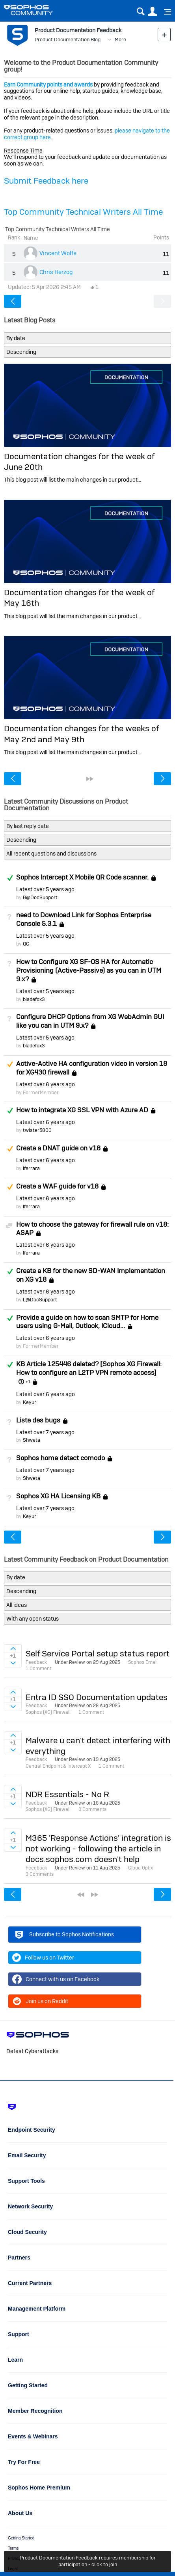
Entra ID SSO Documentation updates (97, 1697)
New (164, 34)
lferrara (31, 1168)
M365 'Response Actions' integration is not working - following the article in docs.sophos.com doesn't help (98, 1849)
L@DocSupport (40, 1299)
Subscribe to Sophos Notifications (63, 1936)
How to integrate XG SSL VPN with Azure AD (82, 1110)
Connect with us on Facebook (55, 1979)
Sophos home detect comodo (60, 1458)
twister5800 (37, 1130)
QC (26, 943)
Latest (45, 889)
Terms (13, 2548)
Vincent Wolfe (57, 253)
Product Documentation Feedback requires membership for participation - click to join (88, 2561)
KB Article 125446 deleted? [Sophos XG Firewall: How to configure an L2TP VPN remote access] (89, 1368)
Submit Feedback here (46, 180)
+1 (28, 1381)
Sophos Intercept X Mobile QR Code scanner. (82, 877)
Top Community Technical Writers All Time (83, 211)
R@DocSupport (40, 897)
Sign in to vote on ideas (12, 1648)
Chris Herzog (56, 272)
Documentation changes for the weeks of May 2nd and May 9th (81, 733)
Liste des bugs (38, 1420)
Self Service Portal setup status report (97, 1653)
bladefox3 (34, 999)
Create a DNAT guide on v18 (58, 1148)
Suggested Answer (10, 1064)
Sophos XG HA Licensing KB (58, 1496)
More (120, 39)
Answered (10, 878)
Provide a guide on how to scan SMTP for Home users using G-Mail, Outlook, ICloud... (87, 1321)
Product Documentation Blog (68, 39)
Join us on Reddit (40, 2001)
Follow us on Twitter (43, 1957)
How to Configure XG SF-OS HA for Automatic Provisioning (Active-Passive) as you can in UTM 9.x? (88, 970)
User (152, 11)
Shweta (31, 1440)
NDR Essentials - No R (67, 1794)
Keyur (29, 1402)
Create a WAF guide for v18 (57, 1186)
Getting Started (21, 2538)
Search (140, 11)
